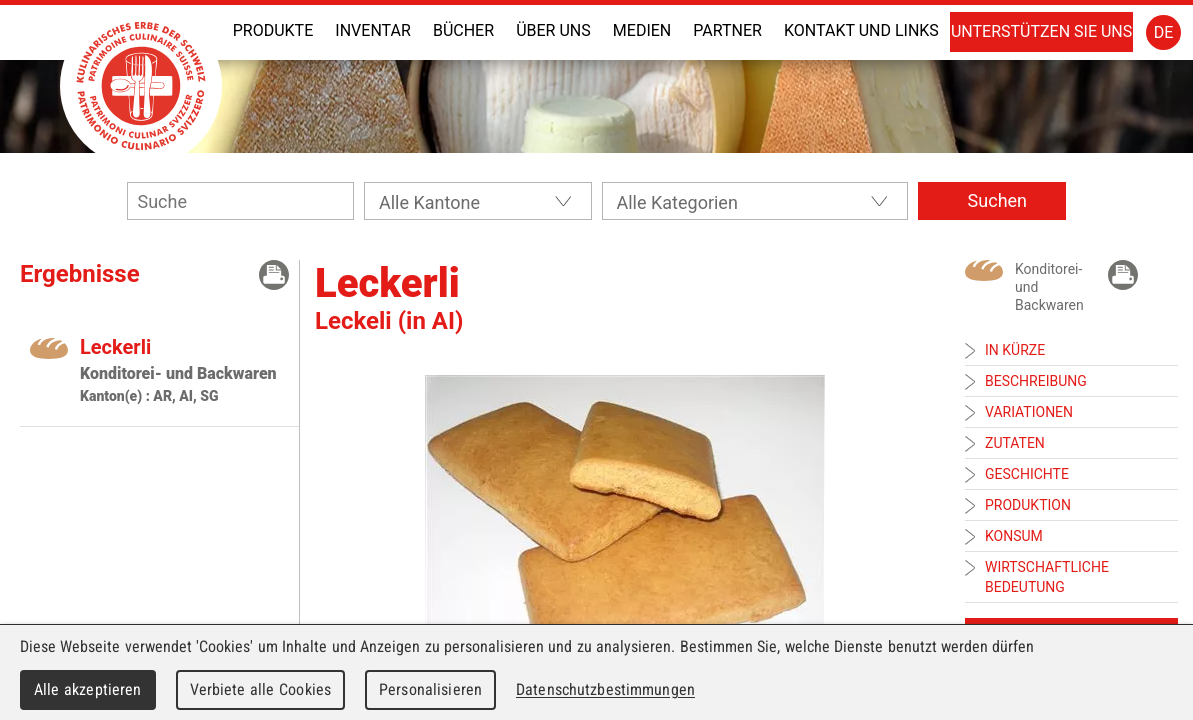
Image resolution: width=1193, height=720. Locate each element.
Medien (642, 30)
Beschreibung (1036, 381)
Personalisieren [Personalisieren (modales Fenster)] (430, 689)
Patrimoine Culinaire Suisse (141, 86)
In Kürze (1015, 350)
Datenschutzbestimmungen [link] (605, 689)
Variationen (1029, 412)
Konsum (1014, 536)
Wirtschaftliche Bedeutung (1047, 577)
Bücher (463, 30)
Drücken (274, 275)
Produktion (1028, 505)
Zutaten (1015, 443)
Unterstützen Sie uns (1041, 31)
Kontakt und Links (861, 30)
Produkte (273, 30)
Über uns (553, 30)
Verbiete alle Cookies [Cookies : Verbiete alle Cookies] (261, 689)
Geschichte (1027, 474)
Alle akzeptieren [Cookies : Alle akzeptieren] (88, 689)
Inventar (372, 30)
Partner (727, 30)
